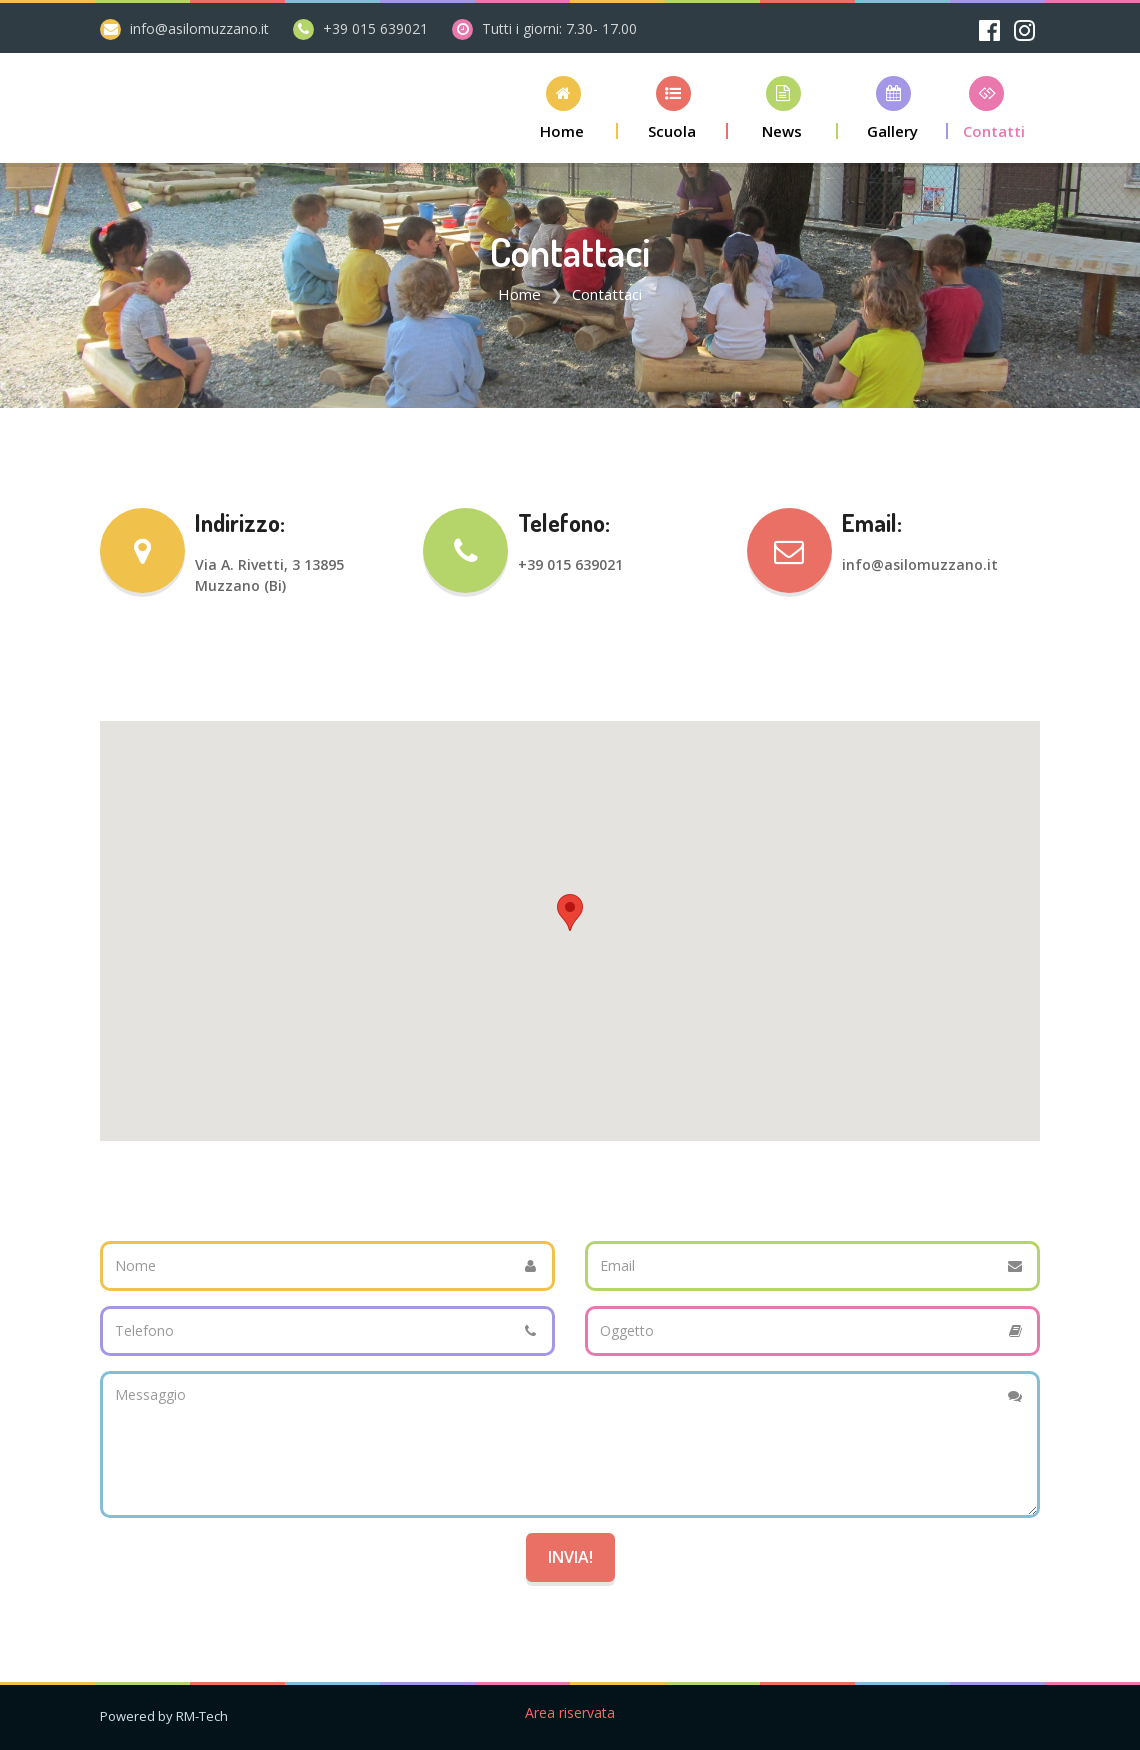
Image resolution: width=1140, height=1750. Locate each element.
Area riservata (570, 1712)
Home (519, 294)
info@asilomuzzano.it (199, 28)
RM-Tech (202, 1716)
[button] (563, 107)
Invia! (570, 1557)
